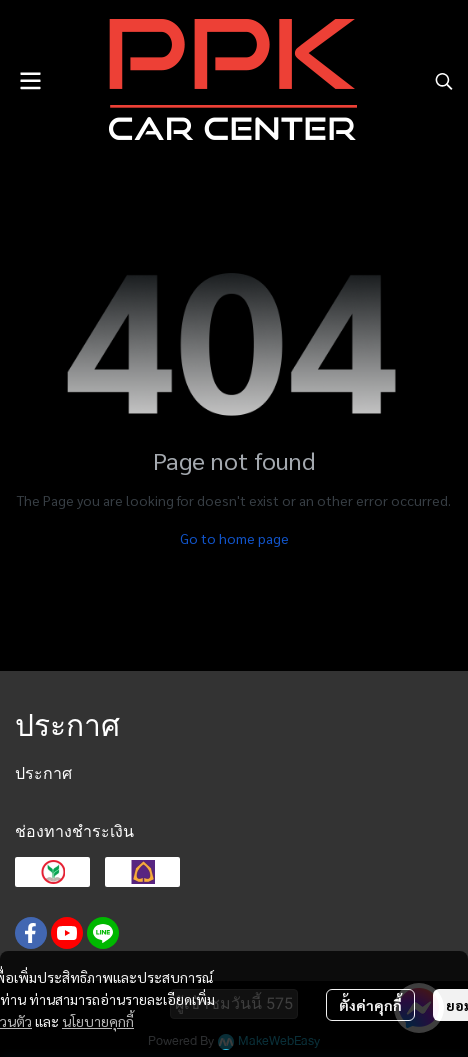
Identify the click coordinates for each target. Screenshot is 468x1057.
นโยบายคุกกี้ (98, 1021)
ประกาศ (43, 773)
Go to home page (234, 538)
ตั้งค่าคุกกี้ (370, 1005)
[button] (444, 81)
